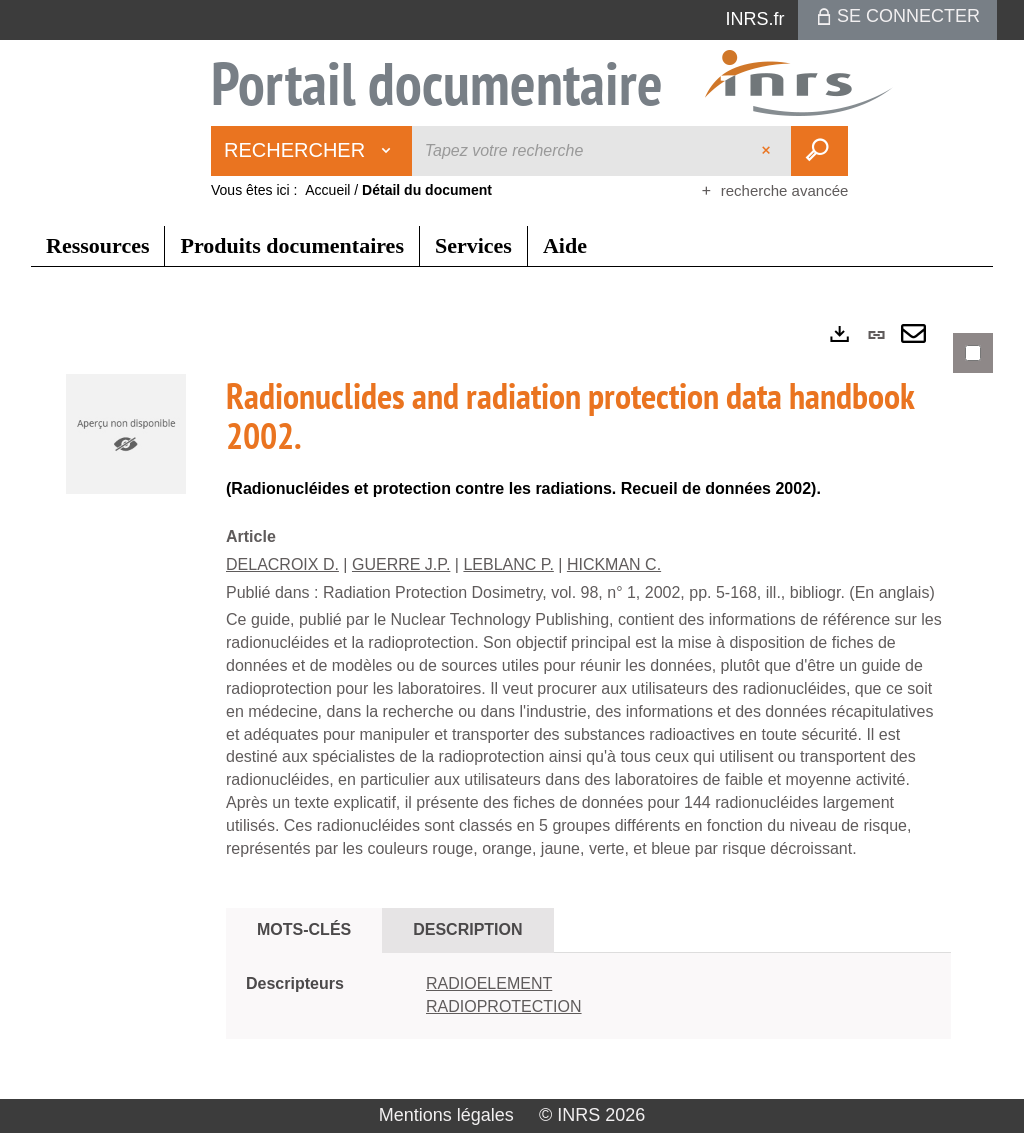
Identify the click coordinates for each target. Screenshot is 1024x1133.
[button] (126, 433)
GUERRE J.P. (401, 564)
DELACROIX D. (282, 564)
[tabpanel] (512, 703)
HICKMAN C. (614, 564)
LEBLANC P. (508, 564)
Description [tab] (467, 929)
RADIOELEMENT (489, 983)
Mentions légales (446, 1115)
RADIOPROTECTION (504, 1006)
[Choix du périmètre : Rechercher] (312, 151)
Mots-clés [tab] (304, 929)
